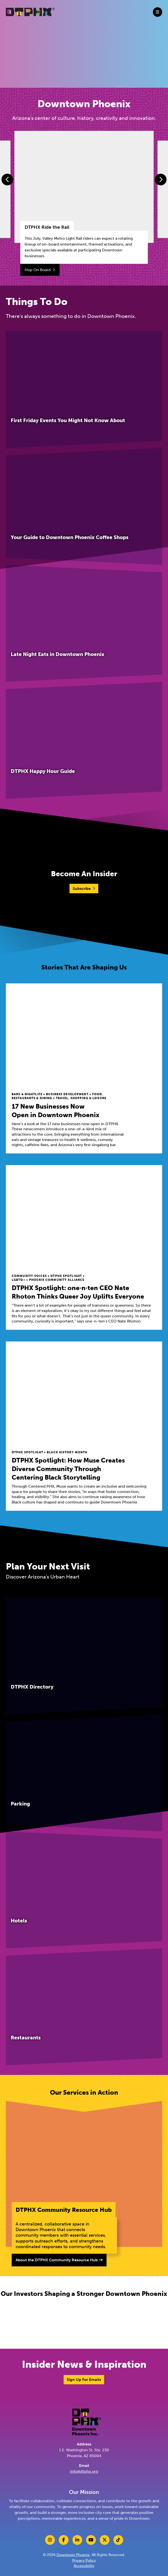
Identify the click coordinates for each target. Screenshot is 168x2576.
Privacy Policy (84, 2560)
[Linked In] (77, 2540)
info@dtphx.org (84, 2471)
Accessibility (84, 2566)
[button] (7, 179)
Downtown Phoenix (73, 2555)
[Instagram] (50, 2540)
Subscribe (82, 888)
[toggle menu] (157, 12)
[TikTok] (118, 2540)
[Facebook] (64, 2540)
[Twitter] (104, 2540)
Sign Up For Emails (84, 2379)
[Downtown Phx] (86, 2421)
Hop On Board (38, 269)
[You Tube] (91, 2540)
